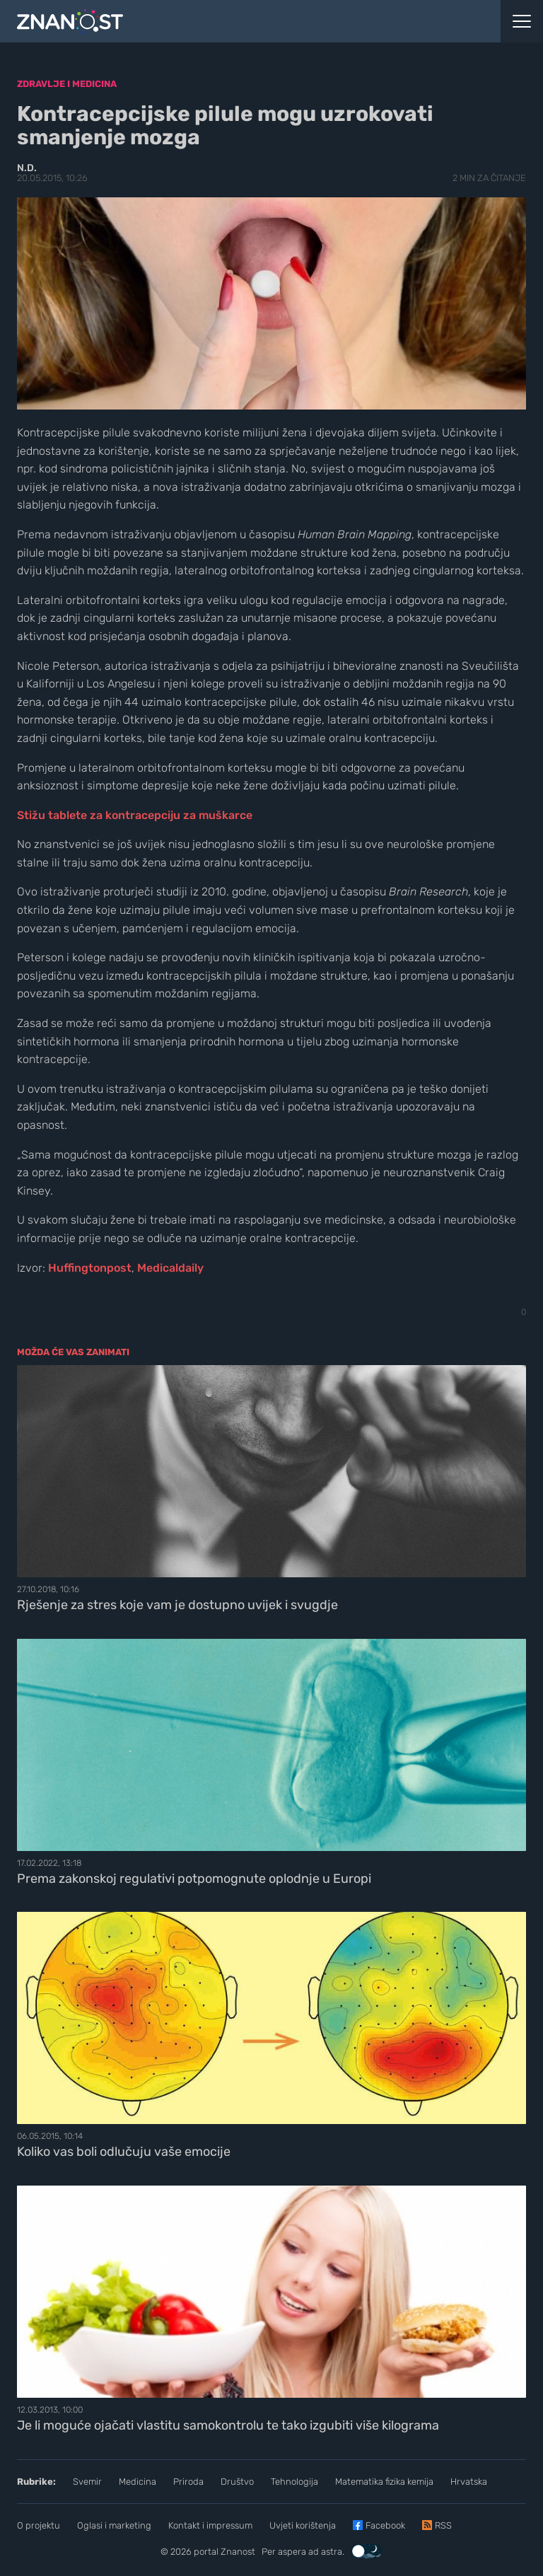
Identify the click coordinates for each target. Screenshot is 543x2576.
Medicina (137, 2481)
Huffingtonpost (90, 1268)
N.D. (27, 168)
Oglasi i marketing (114, 2525)
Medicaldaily (170, 1268)
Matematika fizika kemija (384, 2481)
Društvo (237, 2481)
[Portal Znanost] (203, 21)
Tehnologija (294, 2481)
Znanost (238, 2551)
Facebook (385, 2525)
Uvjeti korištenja (302, 2525)
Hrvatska (468, 2481)
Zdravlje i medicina (67, 84)
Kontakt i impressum (210, 2525)
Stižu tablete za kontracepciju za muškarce (134, 815)
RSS (443, 2525)
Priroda (188, 2481)
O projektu (38, 2525)
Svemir (87, 2481)
